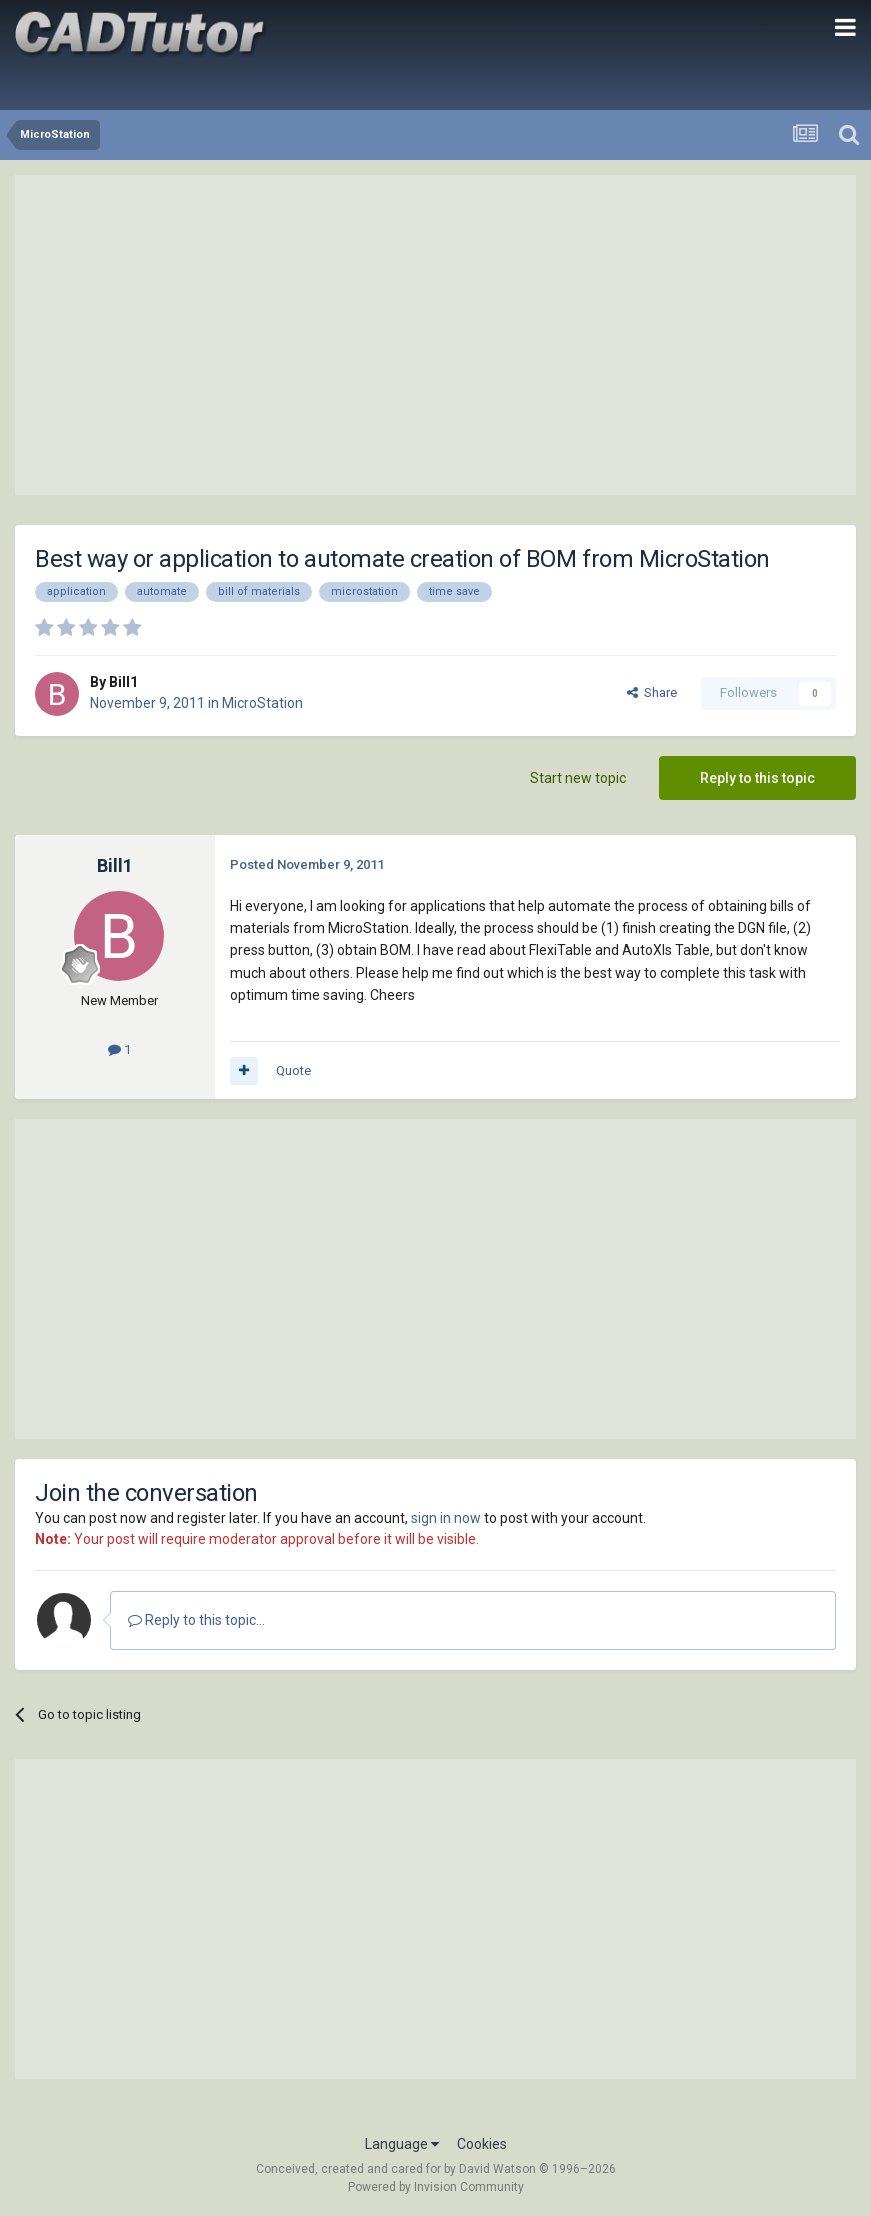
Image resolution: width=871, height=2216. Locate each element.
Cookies (482, 2144)
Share (652, 692)
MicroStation (262, 703)
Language (402, 2144)
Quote (293, 1070)
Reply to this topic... (196, 1620)
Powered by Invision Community (436, 2187)
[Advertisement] (436, 335)
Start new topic (578, 778)
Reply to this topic (757, 778)
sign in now (446, 1518)
